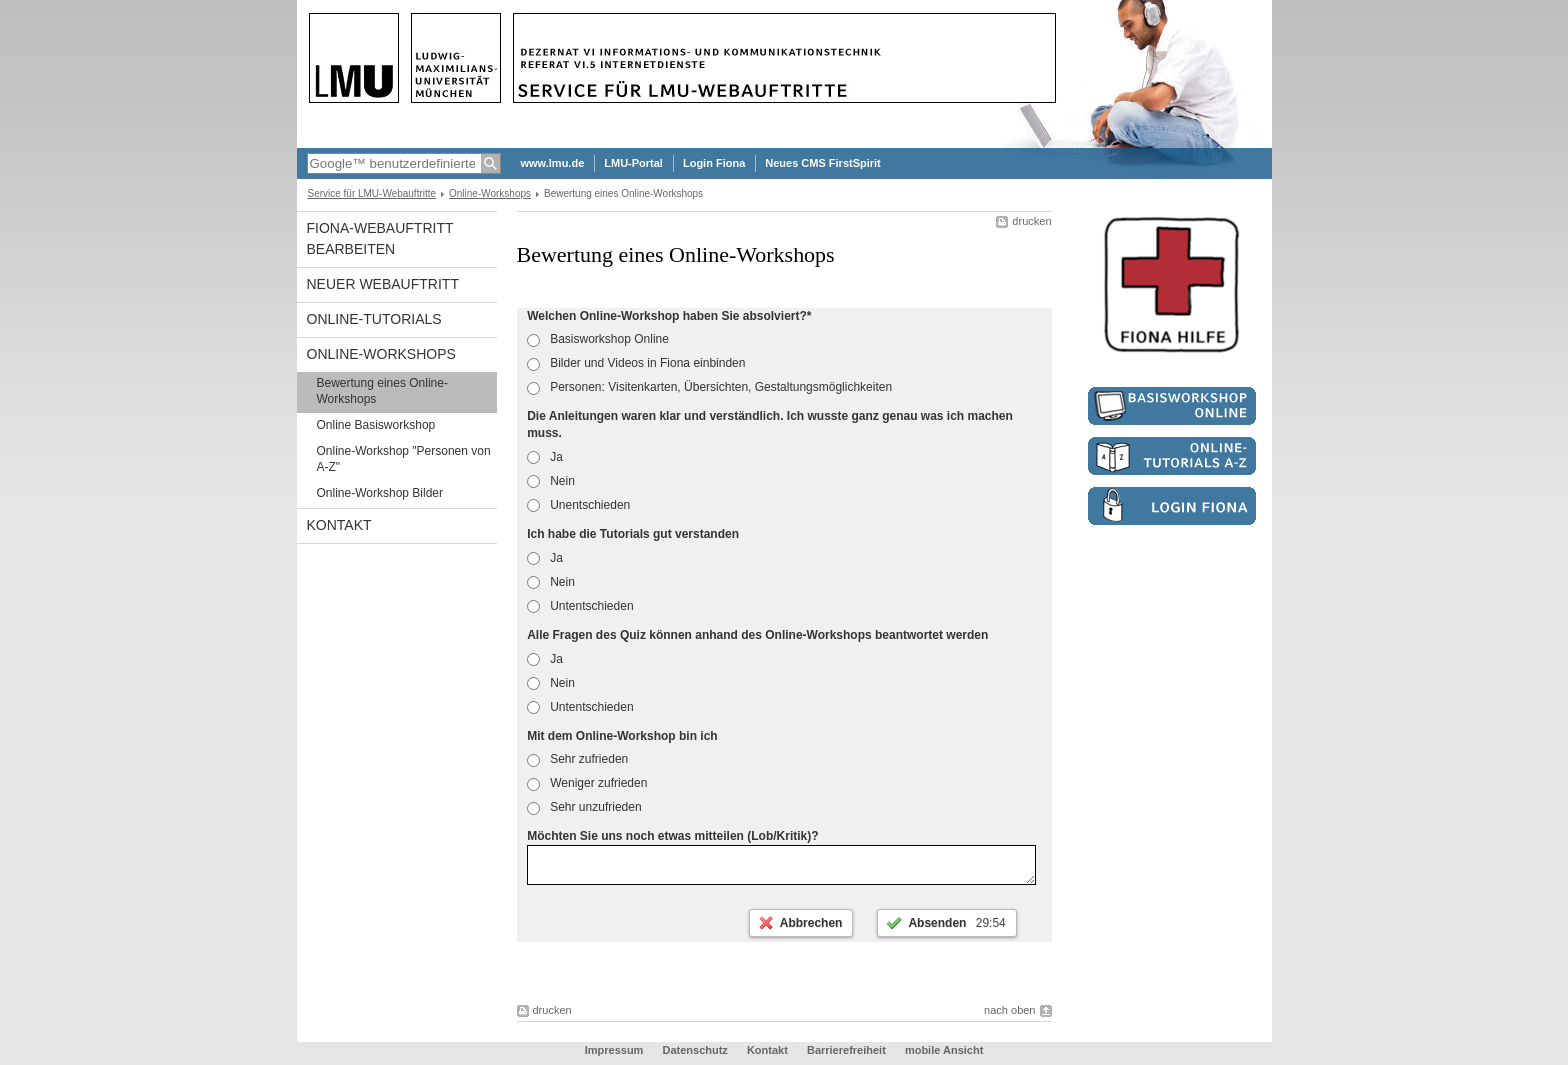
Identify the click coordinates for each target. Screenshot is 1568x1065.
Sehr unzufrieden (584, 807)
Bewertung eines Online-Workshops (382, 391)
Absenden (956, 929)
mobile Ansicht (944, 1056)
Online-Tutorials (374, 319)
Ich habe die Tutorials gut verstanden (633, 534)
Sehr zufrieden (577, 759)
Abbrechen (811, 929)
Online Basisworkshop (376, 425)
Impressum (614, 1056)
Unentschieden (578, 505)
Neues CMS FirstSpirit (823, 163)
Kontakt (339, 525)
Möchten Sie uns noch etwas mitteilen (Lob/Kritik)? (672, 836)
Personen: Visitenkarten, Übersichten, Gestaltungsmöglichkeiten (709, 387)
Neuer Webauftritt (383, 284)
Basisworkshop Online (598, 339)
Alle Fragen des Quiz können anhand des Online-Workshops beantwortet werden (757, 635)
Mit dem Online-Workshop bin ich (622, 736)
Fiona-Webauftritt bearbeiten (380, 238)
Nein (551, 481)
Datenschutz (694, 1056)
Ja (545, 457)
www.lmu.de (553, 163)
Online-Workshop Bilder (380, 493)
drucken (1031, 221)
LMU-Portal (633, 163)
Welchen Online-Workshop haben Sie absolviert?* (669, 316)
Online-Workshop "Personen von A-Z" (404, 459)
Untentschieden (580, 606)
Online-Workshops (490, 193)
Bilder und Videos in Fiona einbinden (636, 363)
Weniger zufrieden (587, 783)
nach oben (1009, 1016)
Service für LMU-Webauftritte (372, 193)
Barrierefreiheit (848, 1056)
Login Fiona (714, 163)
